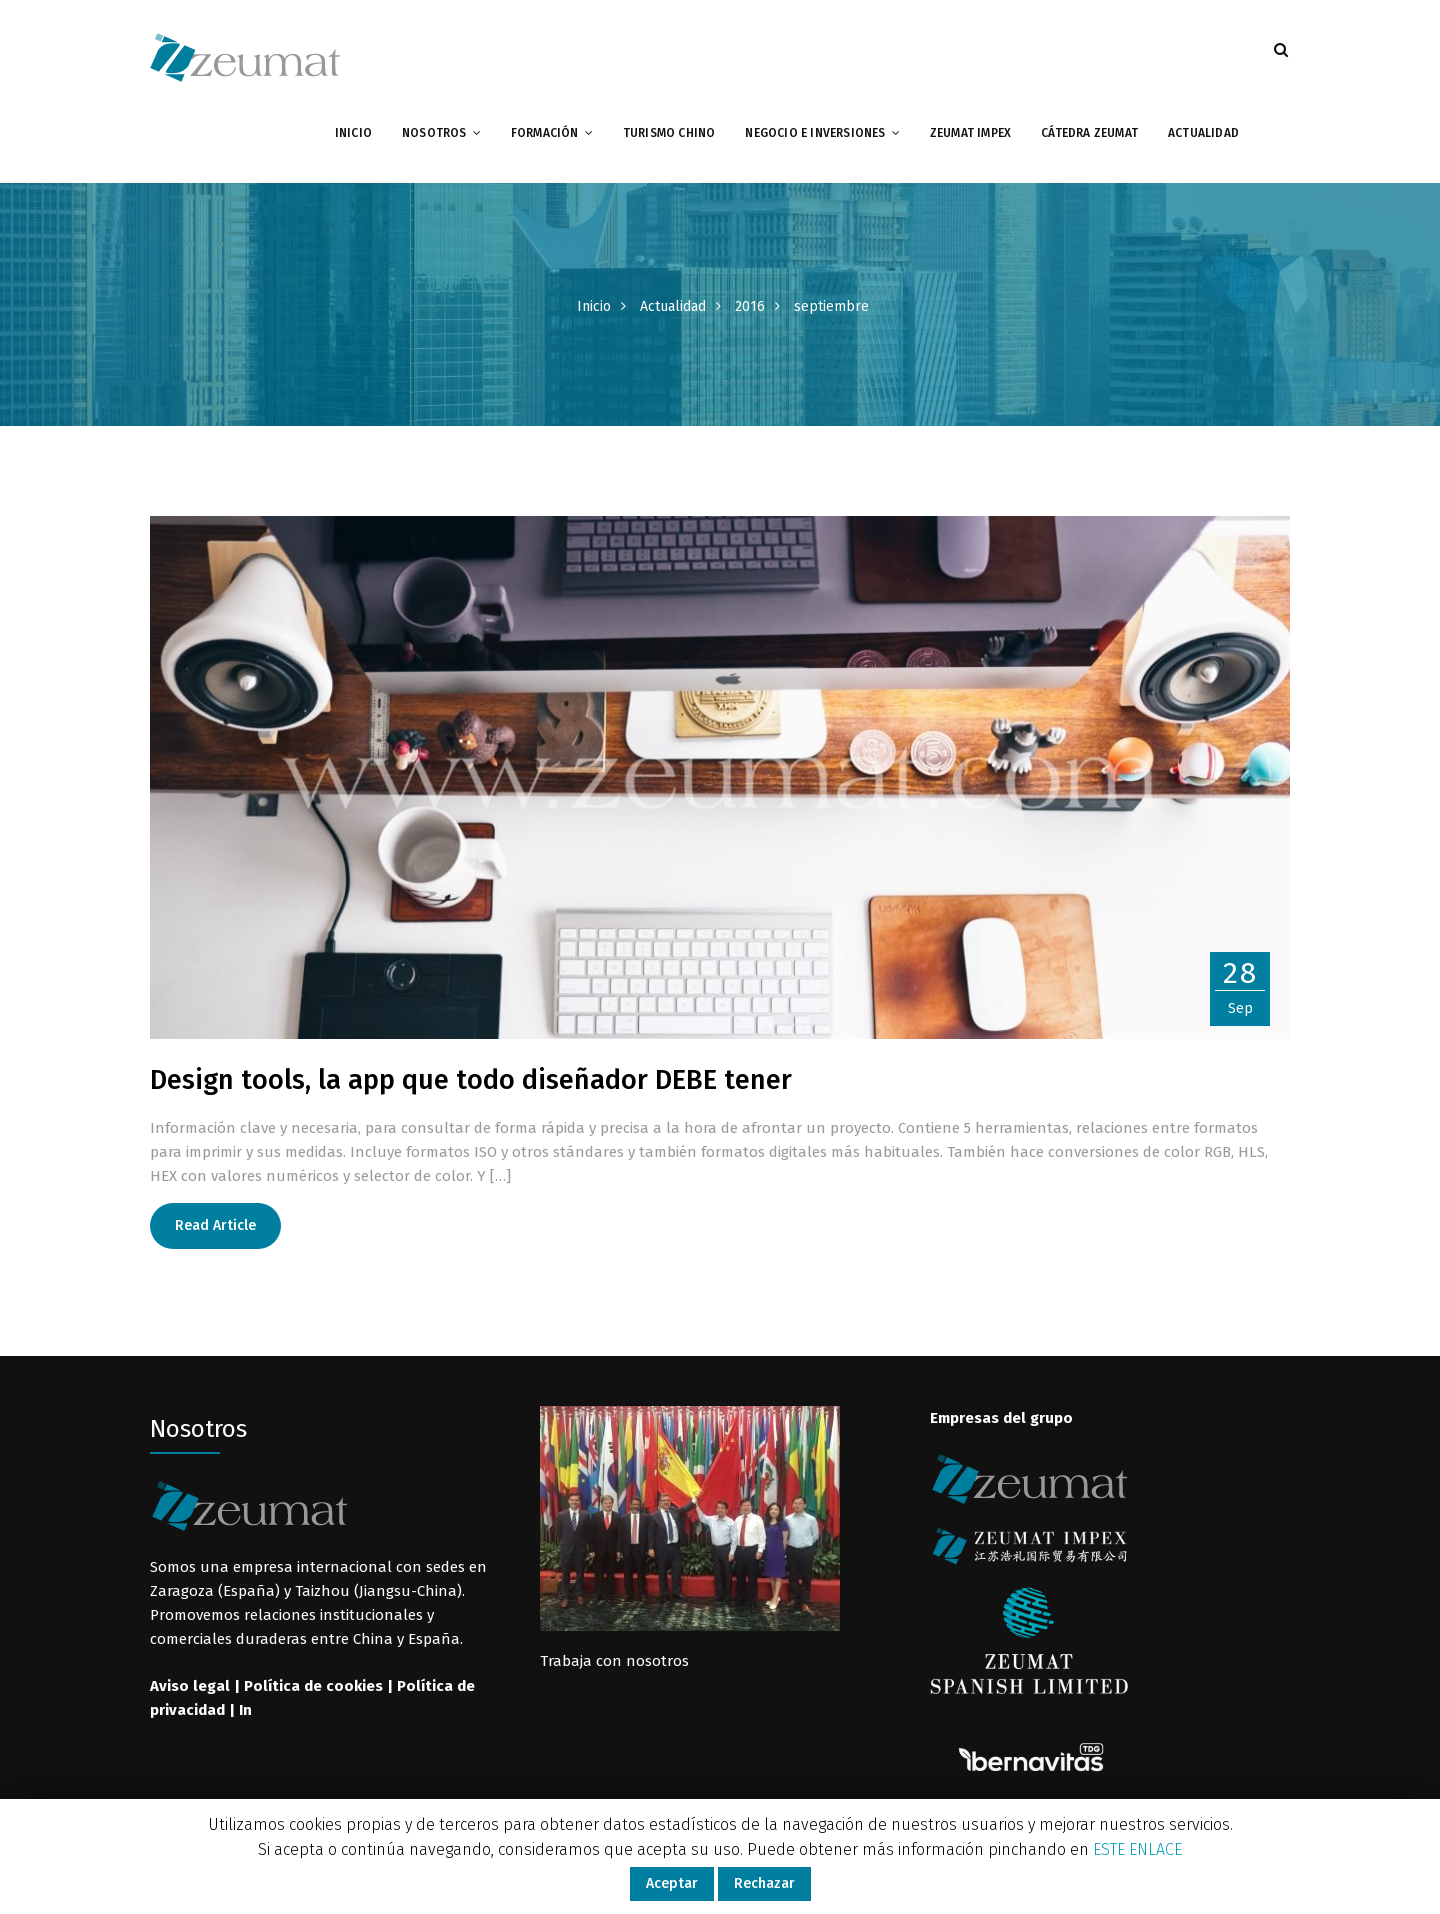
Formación (545, 133)
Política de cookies (313, 1686)
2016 (750, 306)
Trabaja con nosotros (614, 1661)
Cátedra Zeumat (1089, 133)
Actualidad (1203, 133)
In (245, 1710)
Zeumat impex (970, 133)
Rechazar (764, 1883)
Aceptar (672, 1883)
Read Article (215, 1225)
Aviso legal (190, 1686)
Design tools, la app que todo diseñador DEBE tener (471, 1080)
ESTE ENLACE (1137, 1849)
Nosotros (434, 133)
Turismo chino (669, 133)
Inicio (353, 133)
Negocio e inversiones (815, 133)
